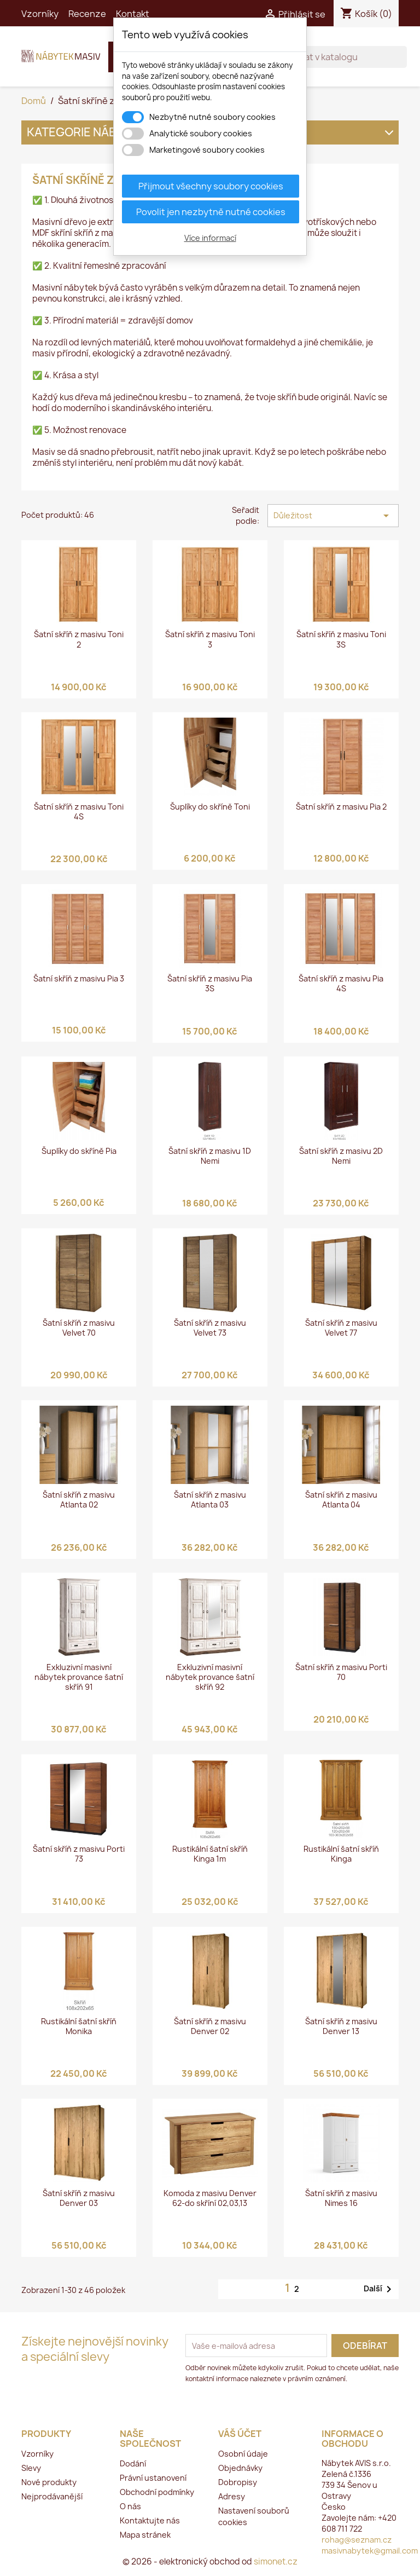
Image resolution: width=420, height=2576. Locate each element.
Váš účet (239, 2434)
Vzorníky (40, 14)
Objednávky (240, 2468)
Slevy (31, 2468)
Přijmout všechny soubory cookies (210, 186)
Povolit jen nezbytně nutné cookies (210, 212)
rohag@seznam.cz (357, 2539)
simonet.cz (276, 2561)
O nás (130, 2506)
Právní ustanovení (153, 2478)
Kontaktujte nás (150, 2520)
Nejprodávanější (52, 2496)
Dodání (133, 2463)
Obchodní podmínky (157, 2492)
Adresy (231, 2496)
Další (379, 2289)
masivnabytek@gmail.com (370, 2550)
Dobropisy (237, 2482)
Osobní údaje (243, 2453)
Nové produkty (49, 2482)
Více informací (210, 238)
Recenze (87, 14)
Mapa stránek (145, 2534)
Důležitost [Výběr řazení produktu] (333, 515)
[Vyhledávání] (335, 57)
